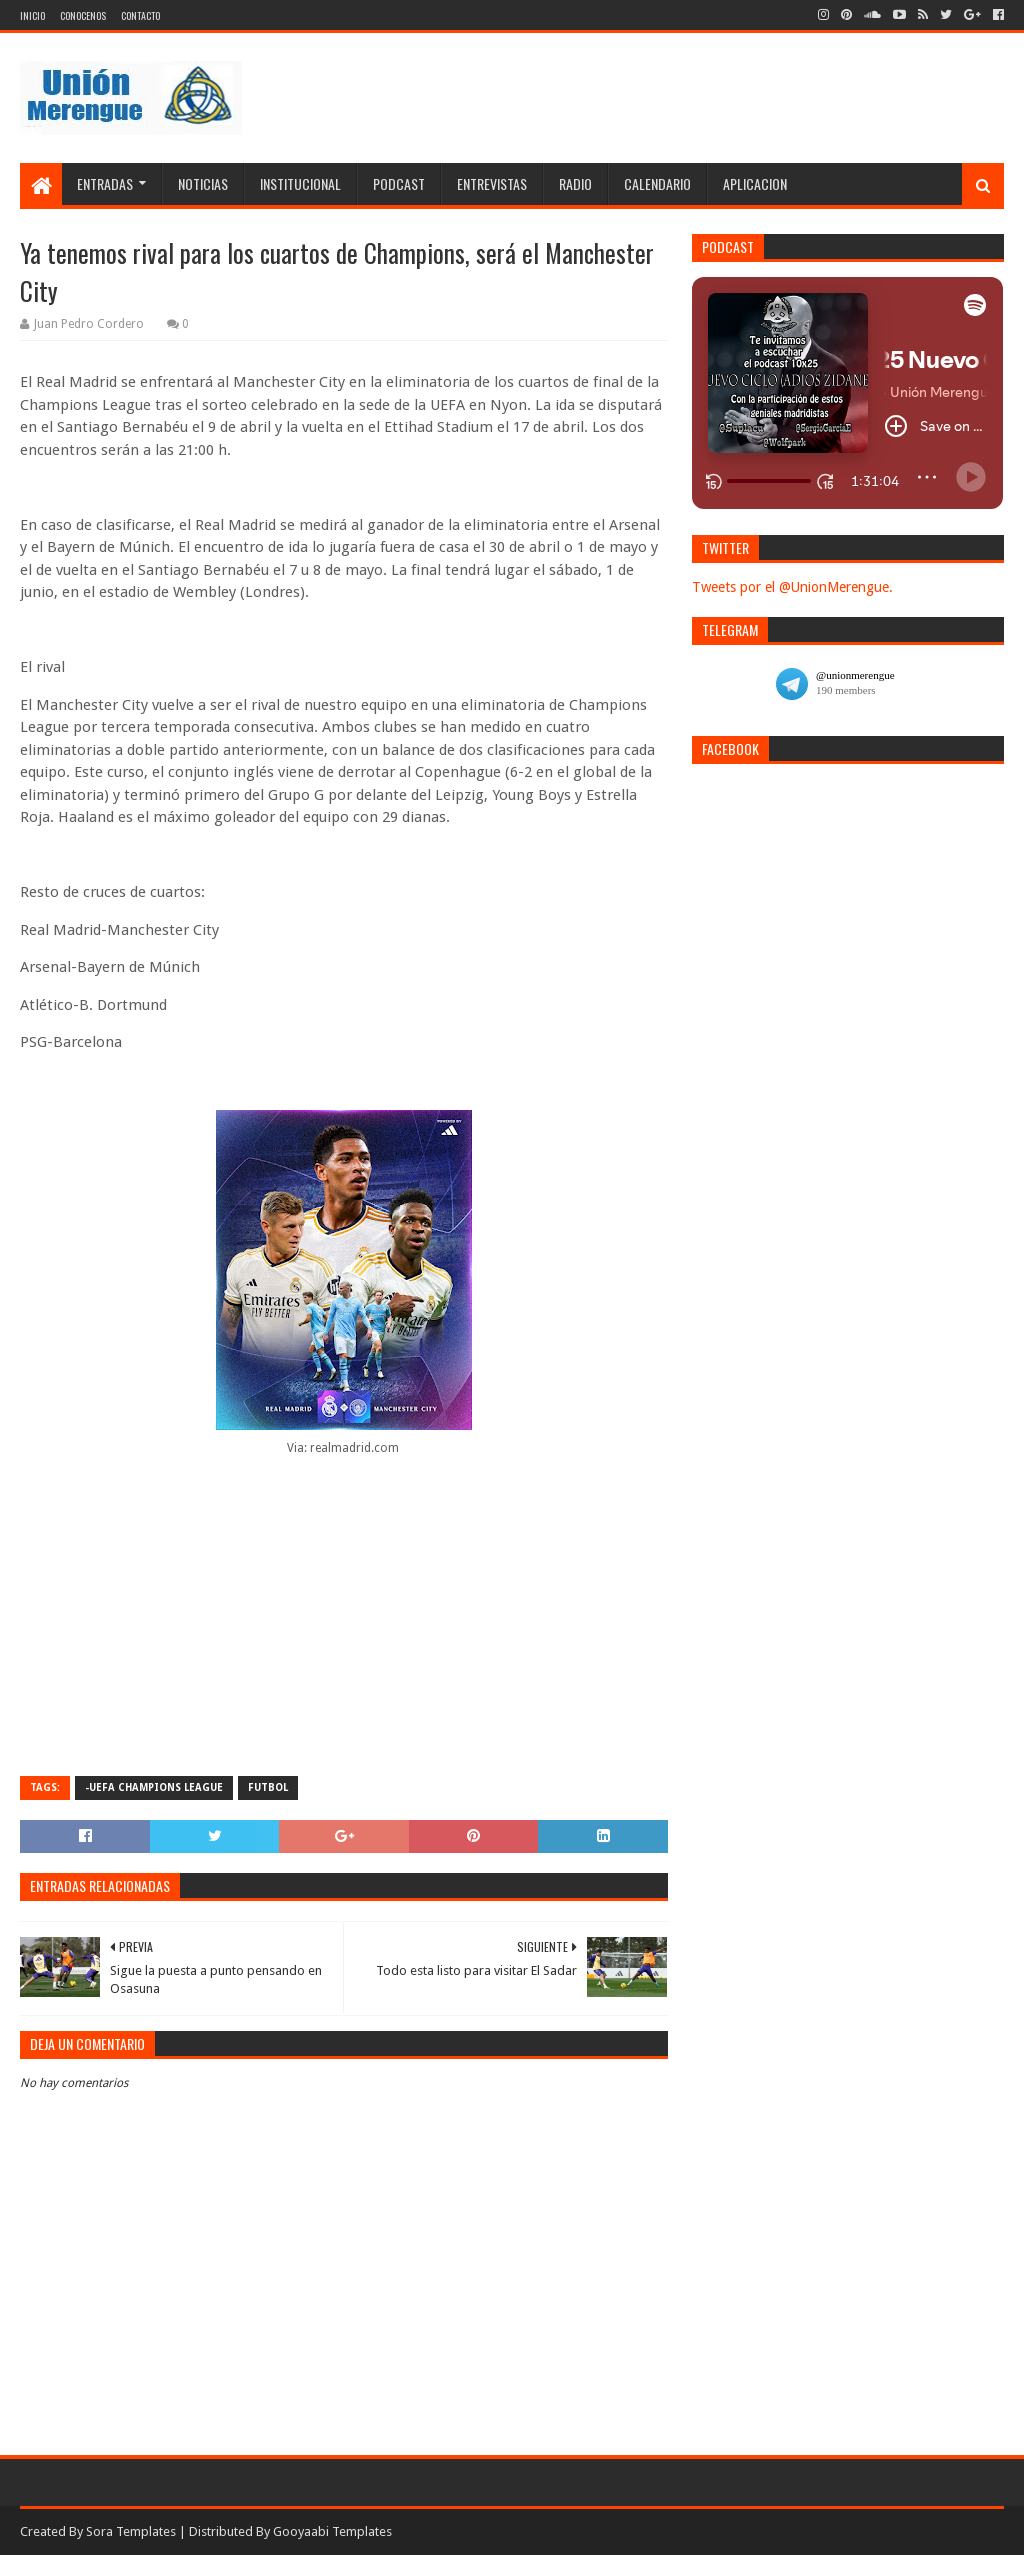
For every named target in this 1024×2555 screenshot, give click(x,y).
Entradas (105, 183)
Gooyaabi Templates (332, 2531)
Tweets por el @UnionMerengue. (792, 587)
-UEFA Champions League (154, 1787)
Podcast (399, 183)
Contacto (140, 15)
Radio (575, 183)
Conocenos (83, 15)
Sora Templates (131, 2531)
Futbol (268, 1787)
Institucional (300, 183)
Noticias (203, 183)
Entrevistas (492, 183)
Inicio (32, 15)
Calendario (657, 183)
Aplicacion (755, 183)
